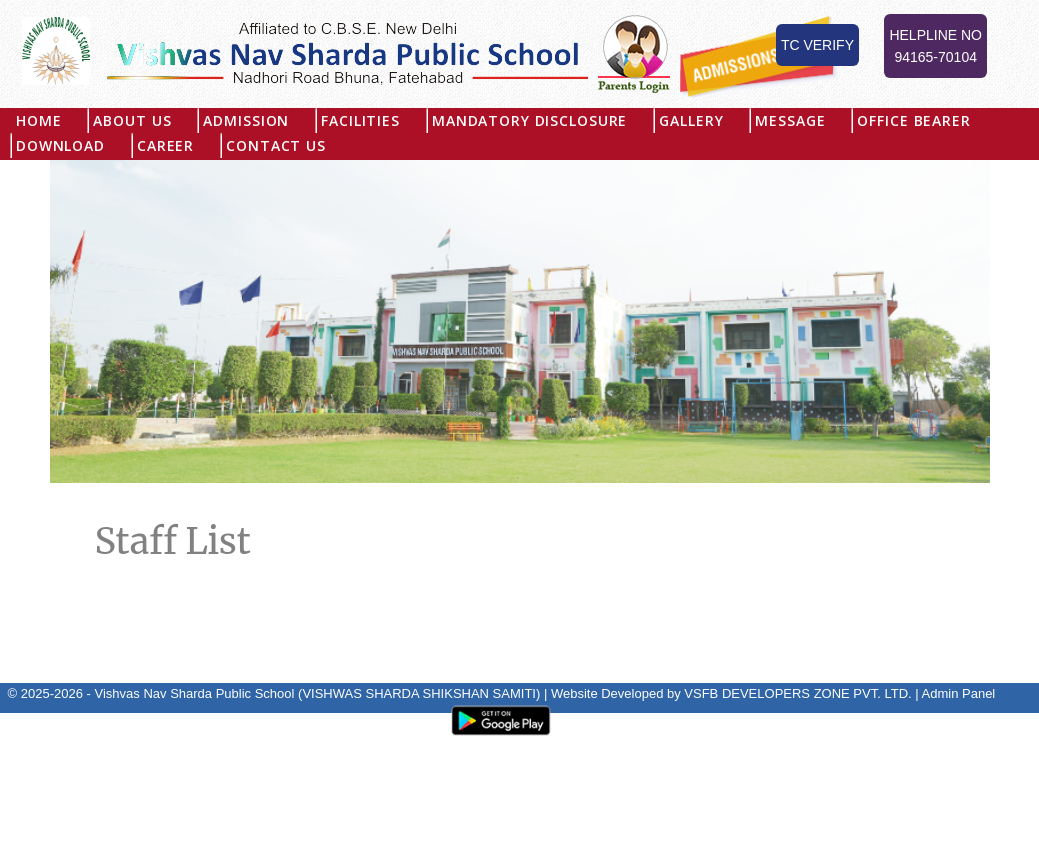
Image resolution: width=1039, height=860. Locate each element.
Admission (247, 120)
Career (165, 145)
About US (133, 120)
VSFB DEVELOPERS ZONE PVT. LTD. (797, 693)
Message (791, 120)
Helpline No (935, 47)
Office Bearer (914, 120)
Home (38, 120)
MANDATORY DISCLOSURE (529, 120)
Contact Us (276, 145)
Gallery (691, 120)
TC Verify (817, 45)
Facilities (360, 120)
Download (60, 145)
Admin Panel (959, 693)
